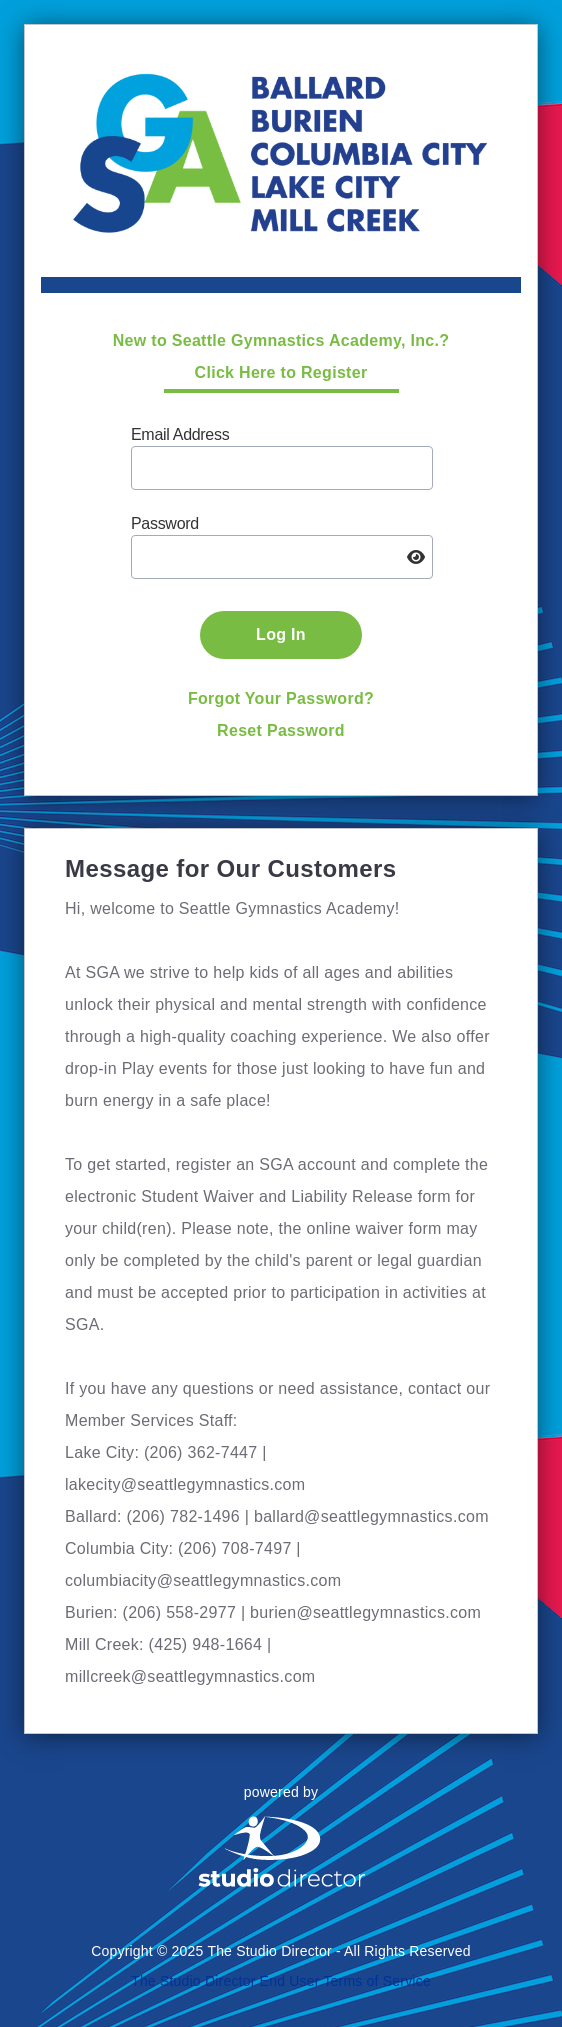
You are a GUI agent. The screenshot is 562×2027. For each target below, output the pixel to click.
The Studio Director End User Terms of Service (281, 1981)
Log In (281, 634)
